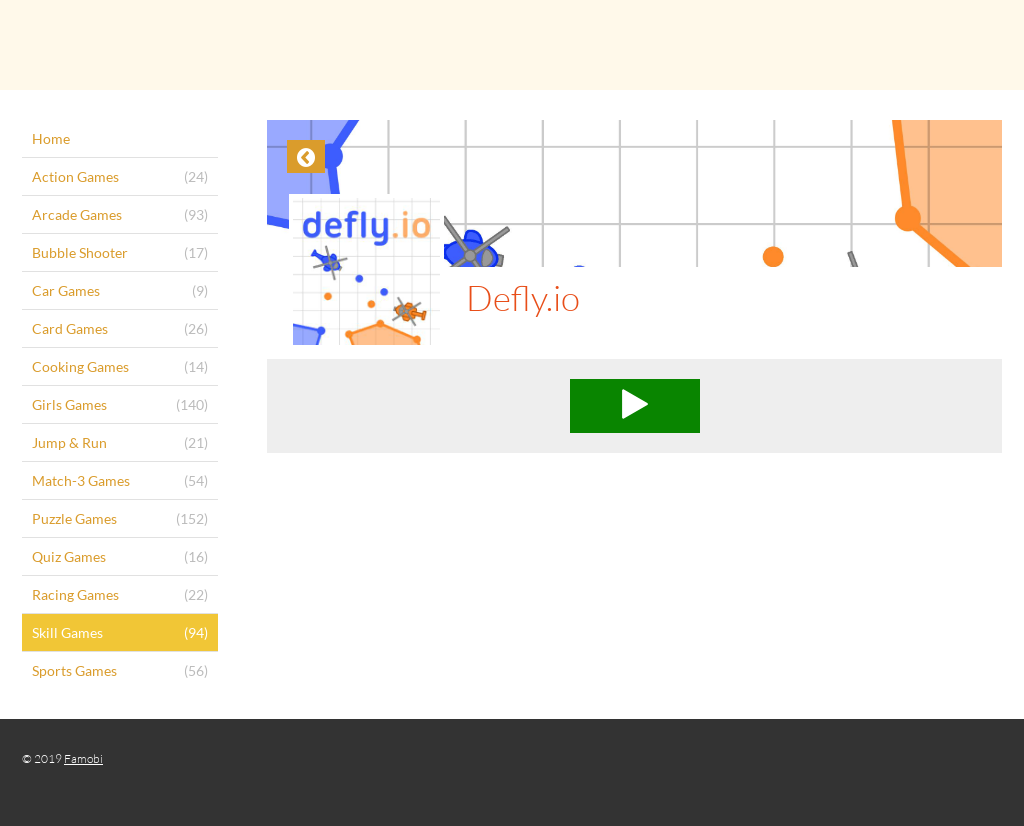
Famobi (83, 758)
